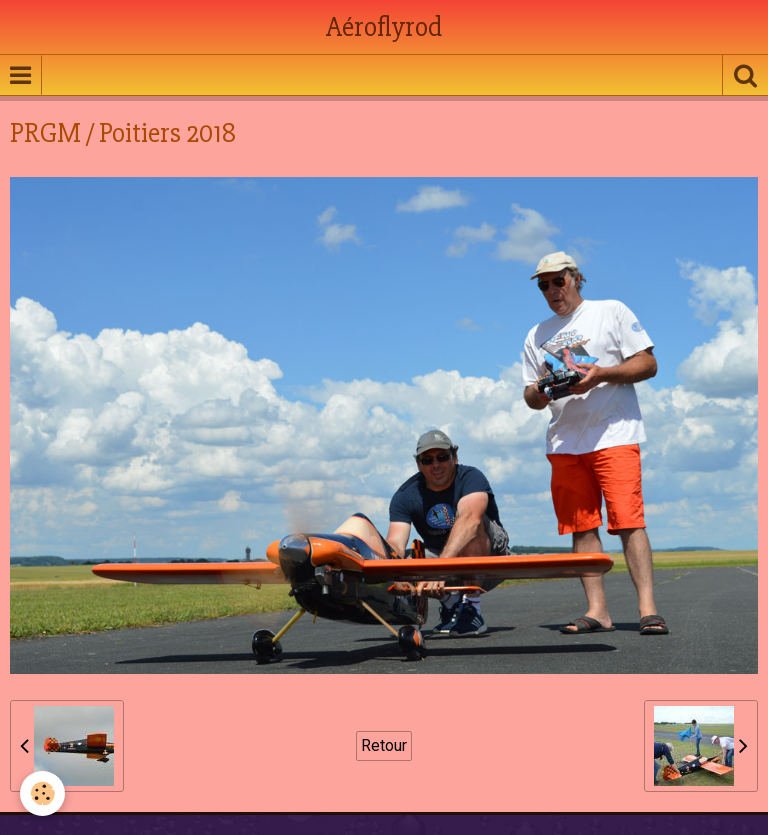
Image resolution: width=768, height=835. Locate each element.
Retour (384, 745)
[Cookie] (42, 793)
